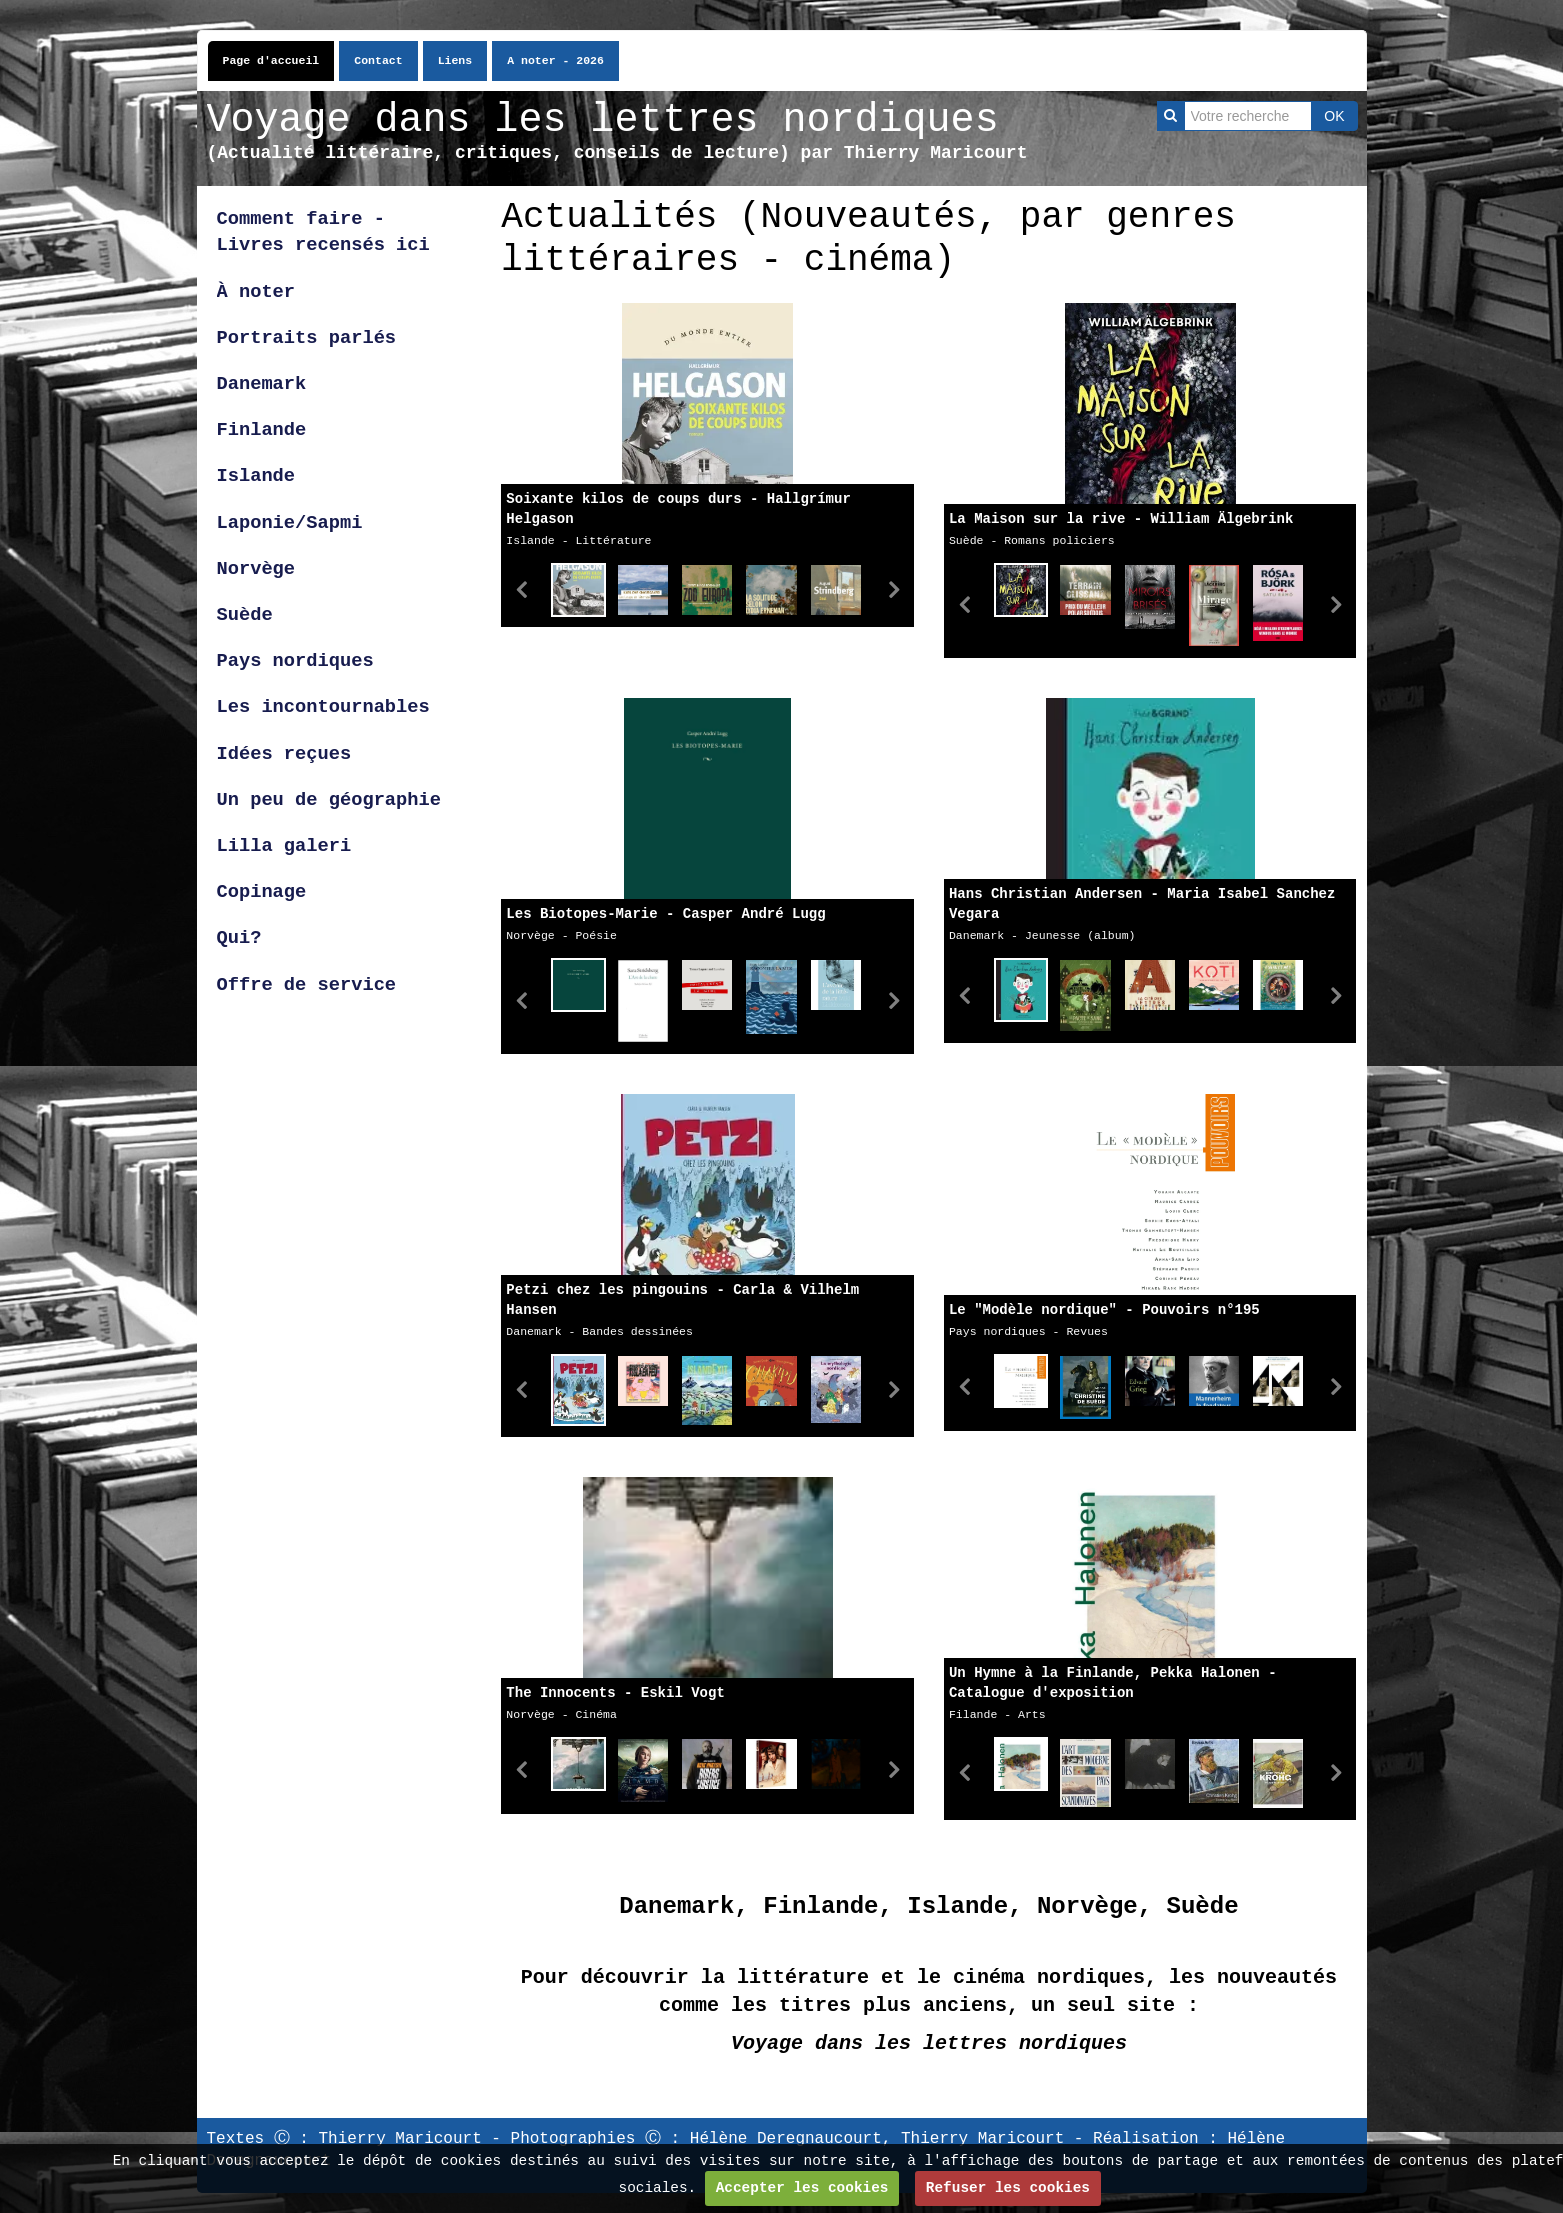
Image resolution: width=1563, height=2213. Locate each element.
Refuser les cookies (1008, 2188)
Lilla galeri (290, 846)
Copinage (262, 892)
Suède (245, 615)
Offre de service (307, 985)
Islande (256, 476)
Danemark (262, 384)
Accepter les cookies (802, 2188)
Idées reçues (284, 754)
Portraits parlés (307, 338)
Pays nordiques (295, 661)
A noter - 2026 (555, 60)
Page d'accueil (271, 60)
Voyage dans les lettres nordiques (603, 120)
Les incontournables (323, 707)
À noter (256, 292)
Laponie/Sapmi (290, 523)
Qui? (239, 938)
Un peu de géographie (329, 800)
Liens (455, 60)
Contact (378, 60)
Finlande (262, 430)
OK (1334, 116)
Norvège (256, 569)
